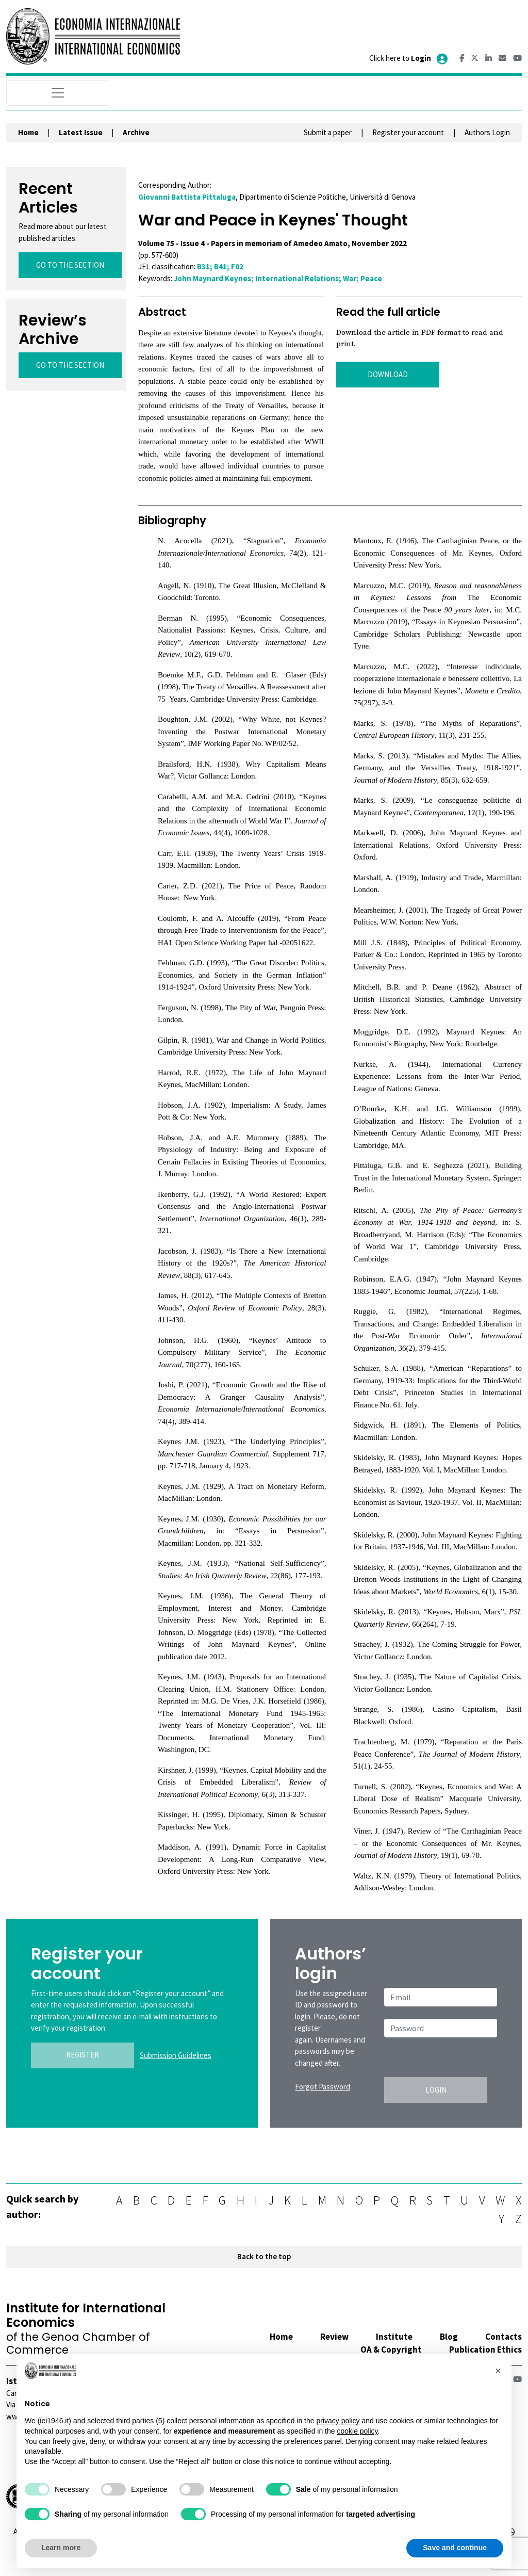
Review (334, 2336)
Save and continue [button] (455, 2547)
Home (28, 132)
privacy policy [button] (337, 2421)
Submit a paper (328, 132)
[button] (498, 2370)
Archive (136, 132)
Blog (449, 2336)
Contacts (503, 2336)
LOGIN (436, 2090)
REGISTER (82, 2055)
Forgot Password (322, 2087)
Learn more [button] (60, 2547)
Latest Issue (81, 132)
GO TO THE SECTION (70, 265)
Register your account (408, 132)
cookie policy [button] (357, 2431)
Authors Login (487, 132)
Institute (394, 2336)
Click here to (409, 58)
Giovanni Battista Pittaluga (187, 197)
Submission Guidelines (175, 2055)
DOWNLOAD (388, 374)
